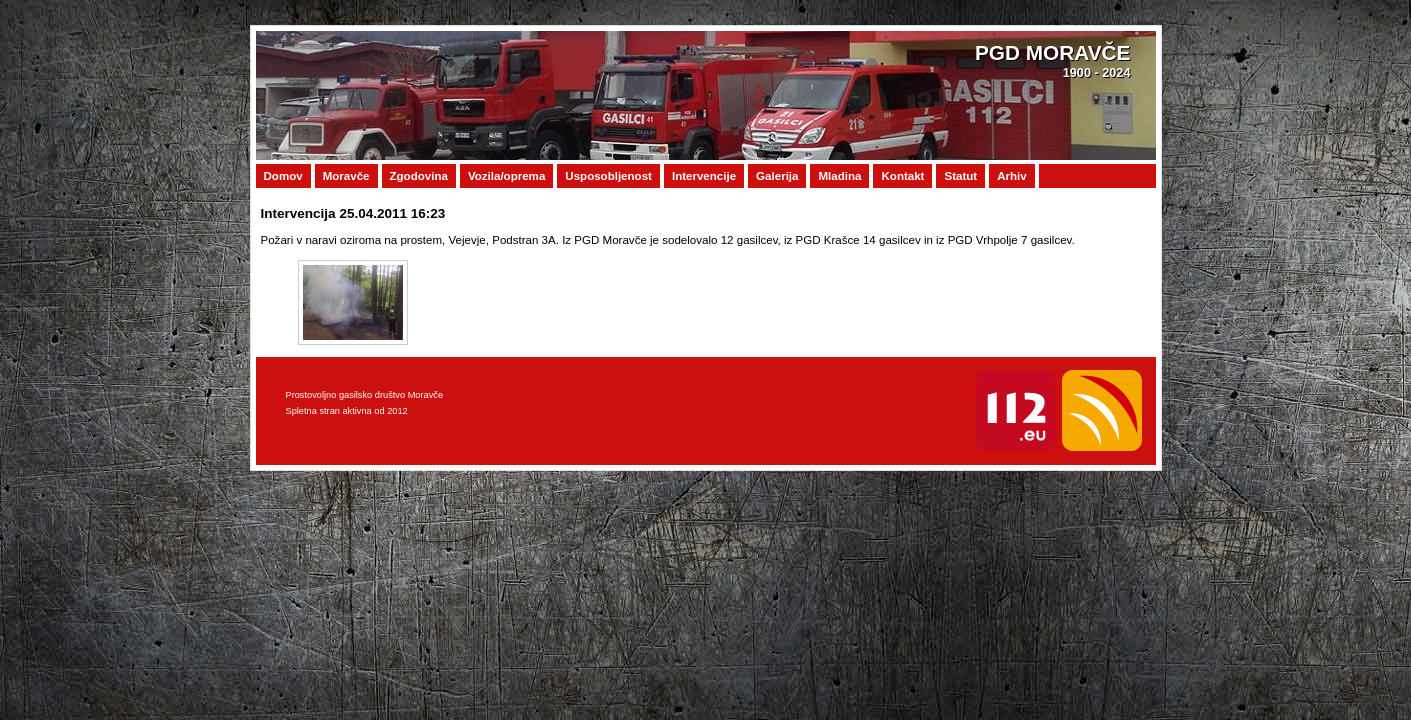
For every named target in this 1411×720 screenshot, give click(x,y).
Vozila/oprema (506, 176)
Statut (960, 176)
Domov (283, 176)
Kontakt (902, 176)
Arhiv (1012, 176)
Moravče (346, 176)
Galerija (777, 176)
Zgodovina (419, 176)
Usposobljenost (608, 176)
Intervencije (704, 176)
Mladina (839, 176)
